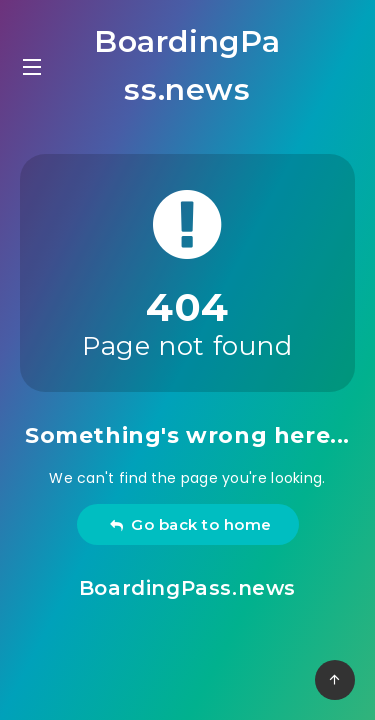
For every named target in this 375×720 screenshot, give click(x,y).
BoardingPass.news (187, 65)
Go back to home (190, 524)
